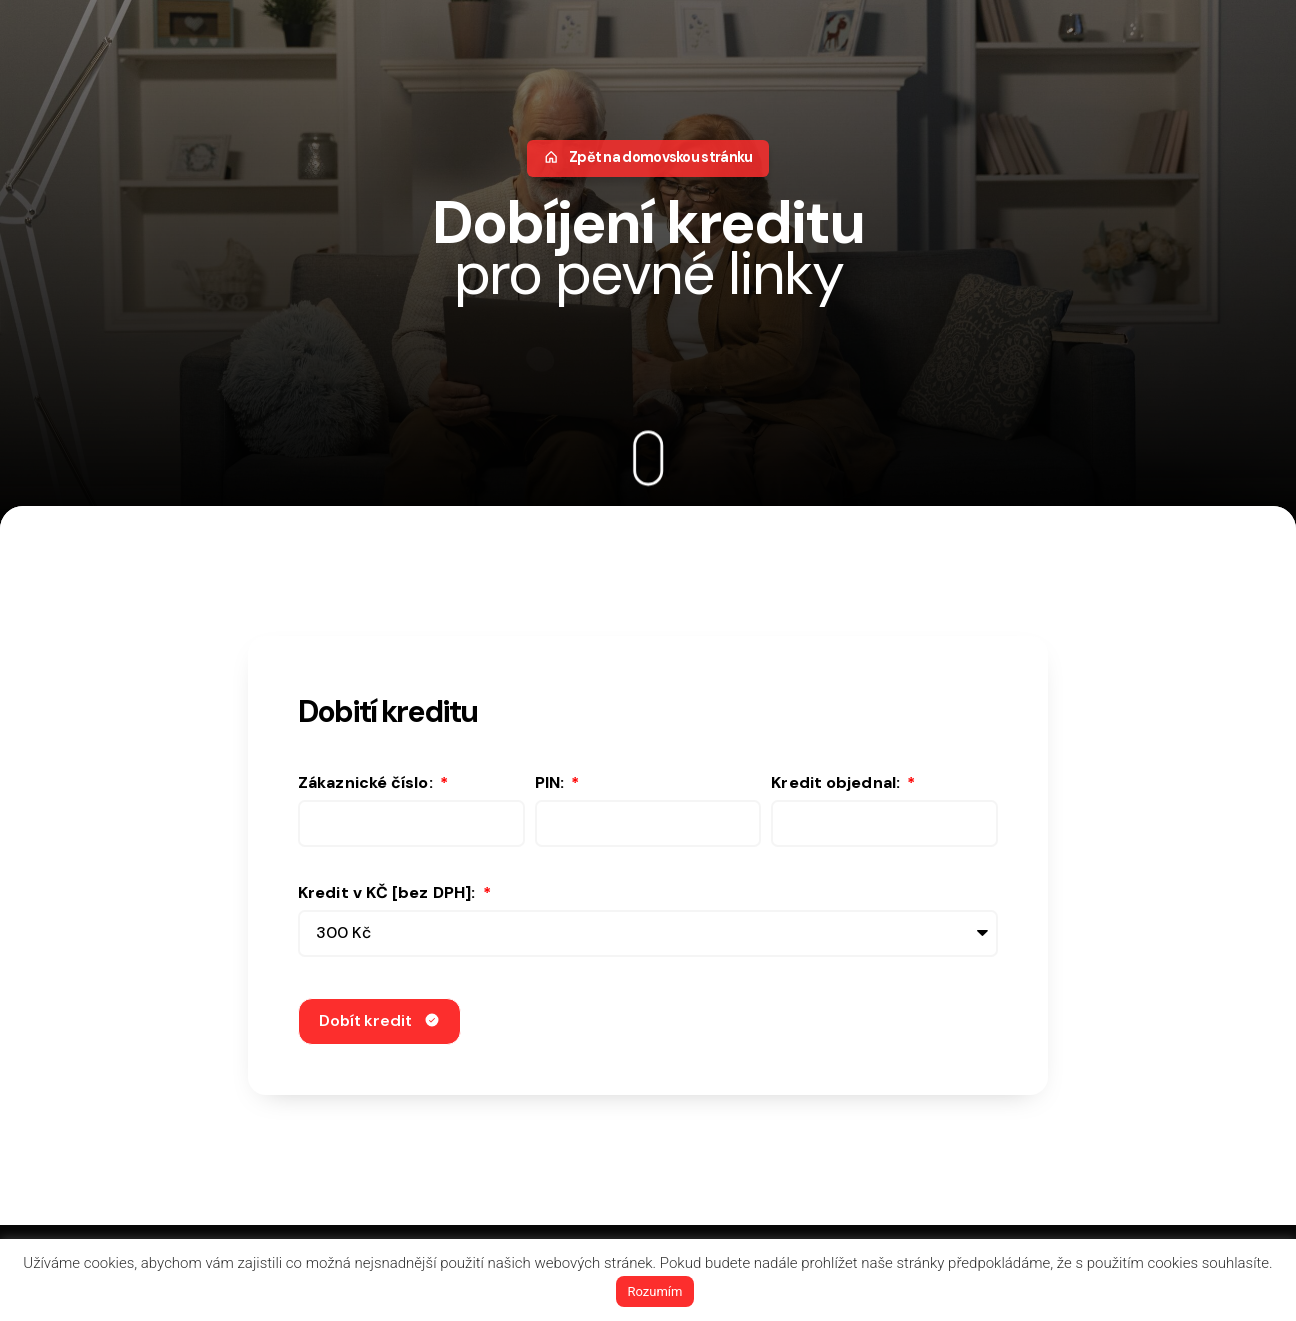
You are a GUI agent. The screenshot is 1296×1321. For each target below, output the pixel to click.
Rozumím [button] (655, 1291)
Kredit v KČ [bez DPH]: (388, 895)
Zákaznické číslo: (367, 785)
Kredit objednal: (837, 785)
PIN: (552, 785)
